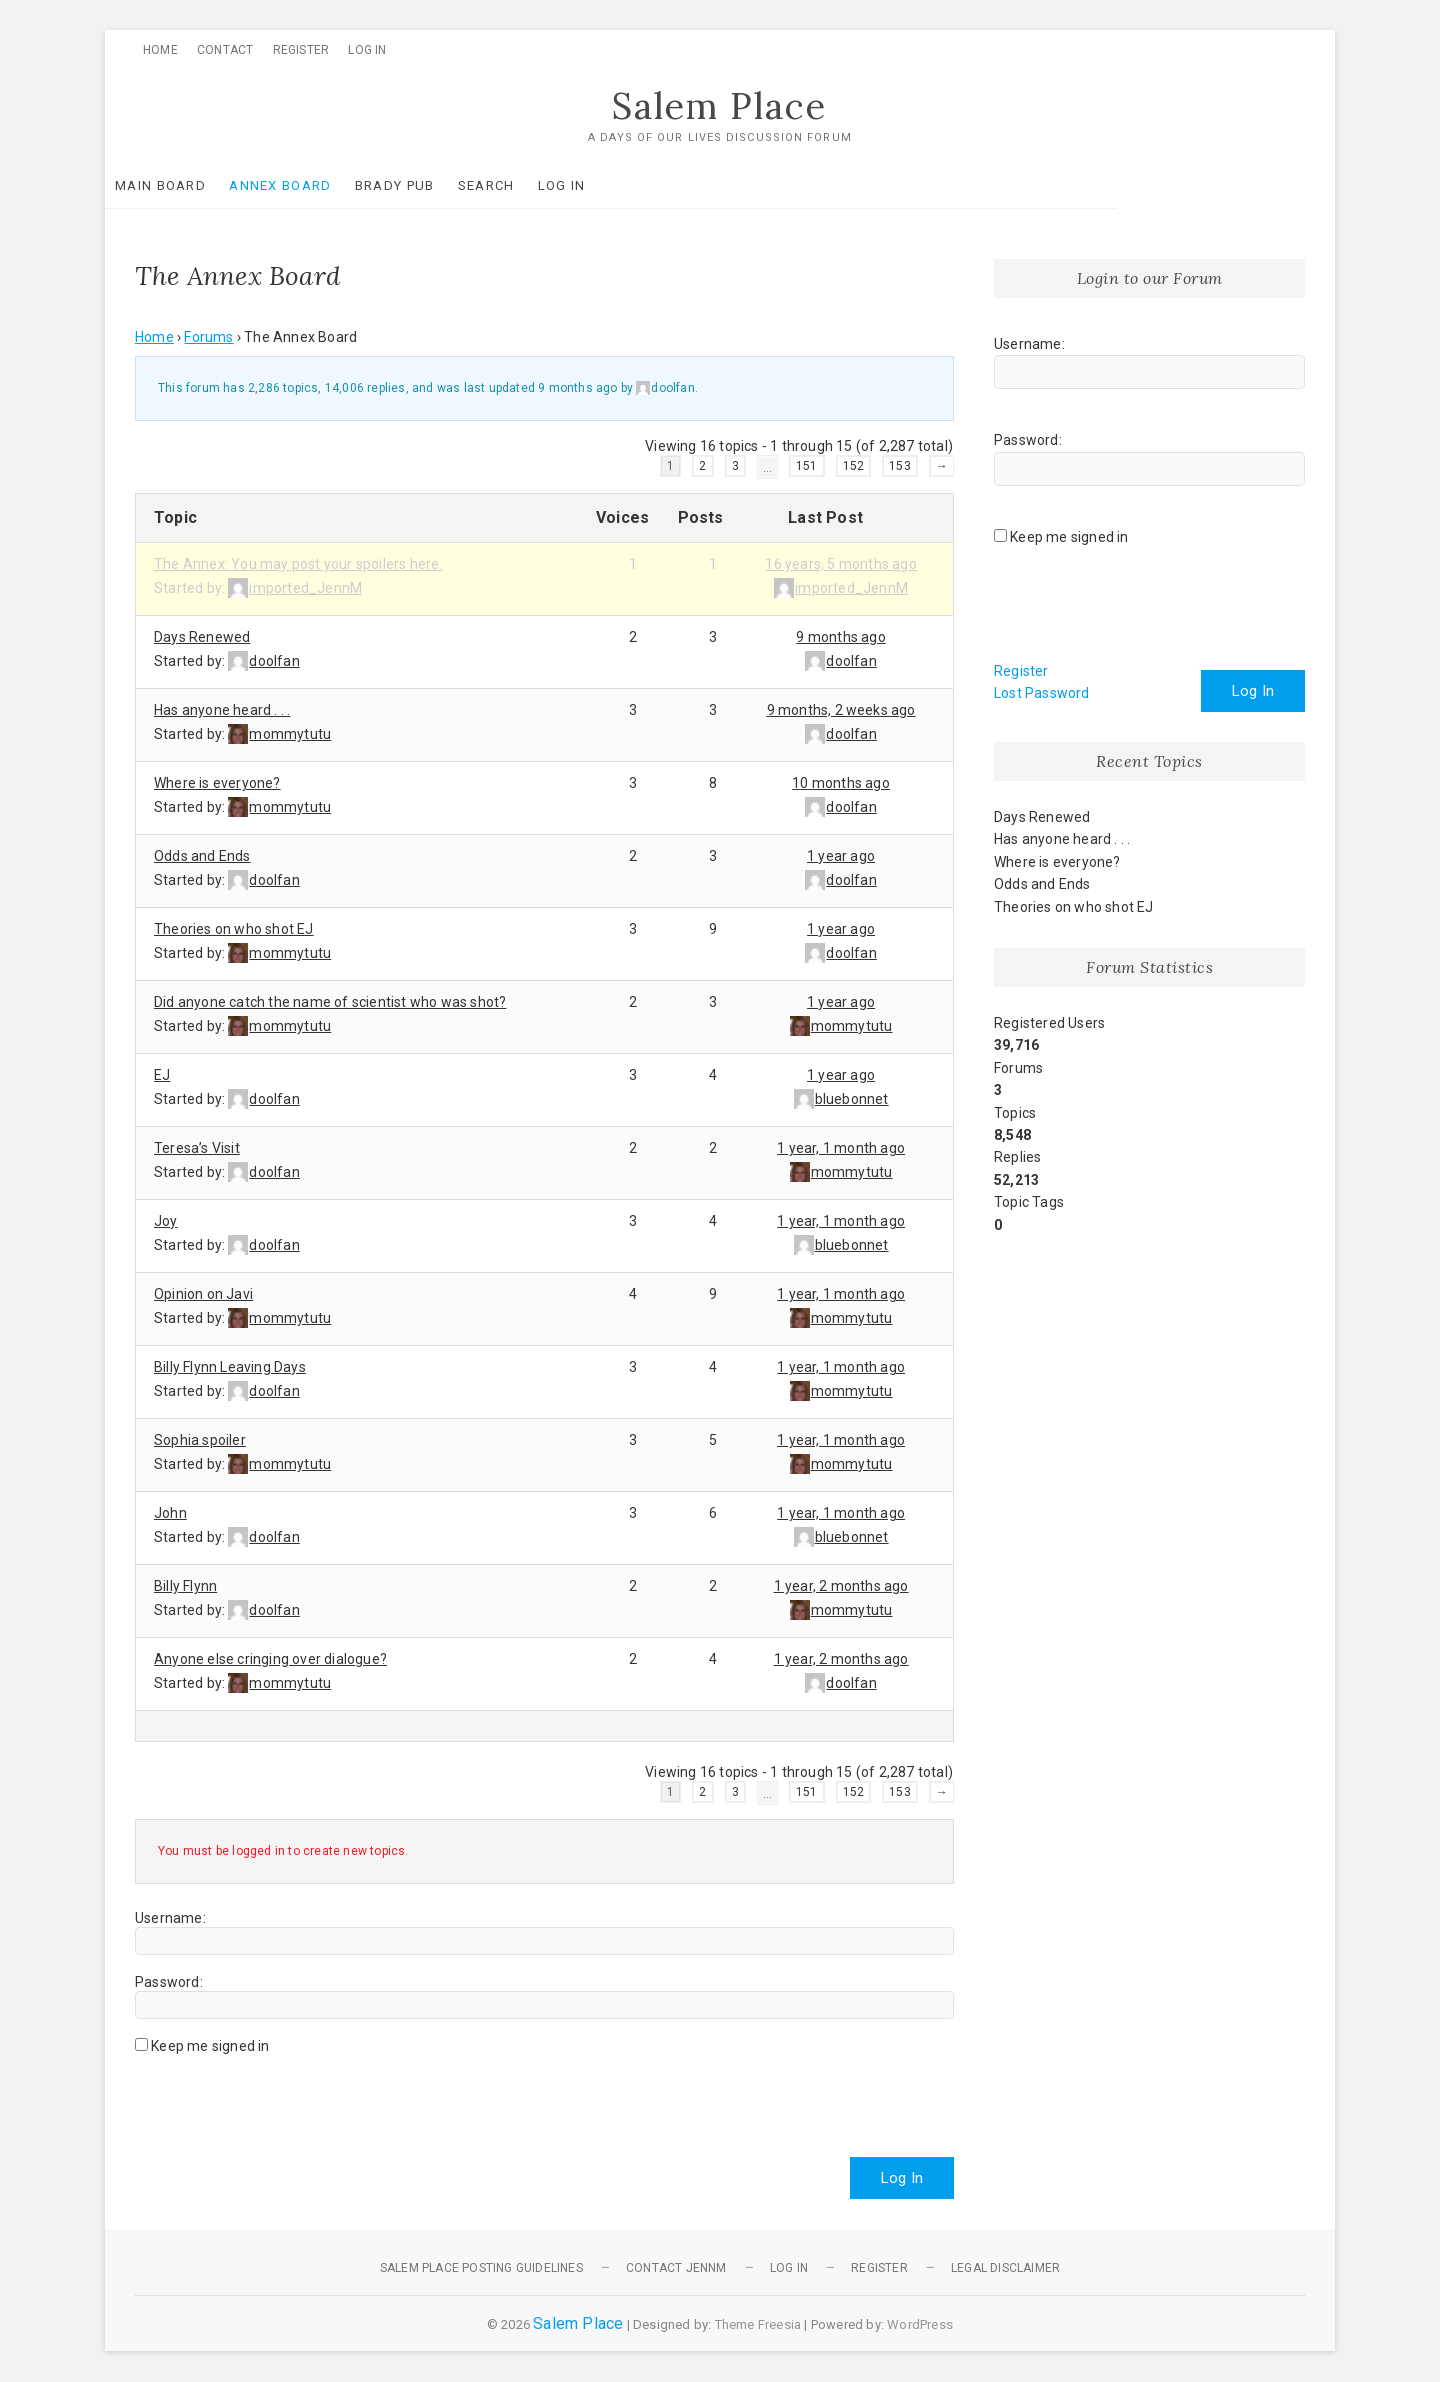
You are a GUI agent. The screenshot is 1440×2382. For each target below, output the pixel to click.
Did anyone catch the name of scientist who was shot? (330, 1002)
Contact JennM (676, 2268)
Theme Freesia (758, 2324)
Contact (225, 50)
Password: (169, 1982)
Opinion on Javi (203, 1294)
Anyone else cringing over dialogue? (270, 1659)
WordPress (920, 2324)
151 (807, 466)
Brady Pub (425, 185)
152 (854, 466)
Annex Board (310, 185)
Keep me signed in (210, 2046)
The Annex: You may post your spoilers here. (298, 564)
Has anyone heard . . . (222, 710)
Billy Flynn (185, 1586)
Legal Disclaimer (1005, 2268)
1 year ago (841, 856)
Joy (166, 1221)
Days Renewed (202, 637)
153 (900, 466)
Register (301, 50)
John (170, 1513)
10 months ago (841, 783)
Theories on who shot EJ (234, 929)
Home (160, 50)
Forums (208, 338)
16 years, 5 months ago (840, 564)
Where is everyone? (217, 783)
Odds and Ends (202, 856)
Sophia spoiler (200, 1440)
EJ (162, 1075)
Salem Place (720, 107)
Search (516, 185)
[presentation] (287, 2098)
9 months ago (577, 389)
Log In (367, 50)
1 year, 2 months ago (841, 1586)
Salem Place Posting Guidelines (481, 2268)
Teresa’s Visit (197, 1148)
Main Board (190, 185)
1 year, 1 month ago (841, 1148)
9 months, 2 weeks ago (841, 710)
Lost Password (1042, 694)
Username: (170, 1918)
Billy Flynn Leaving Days (230, 1367)
